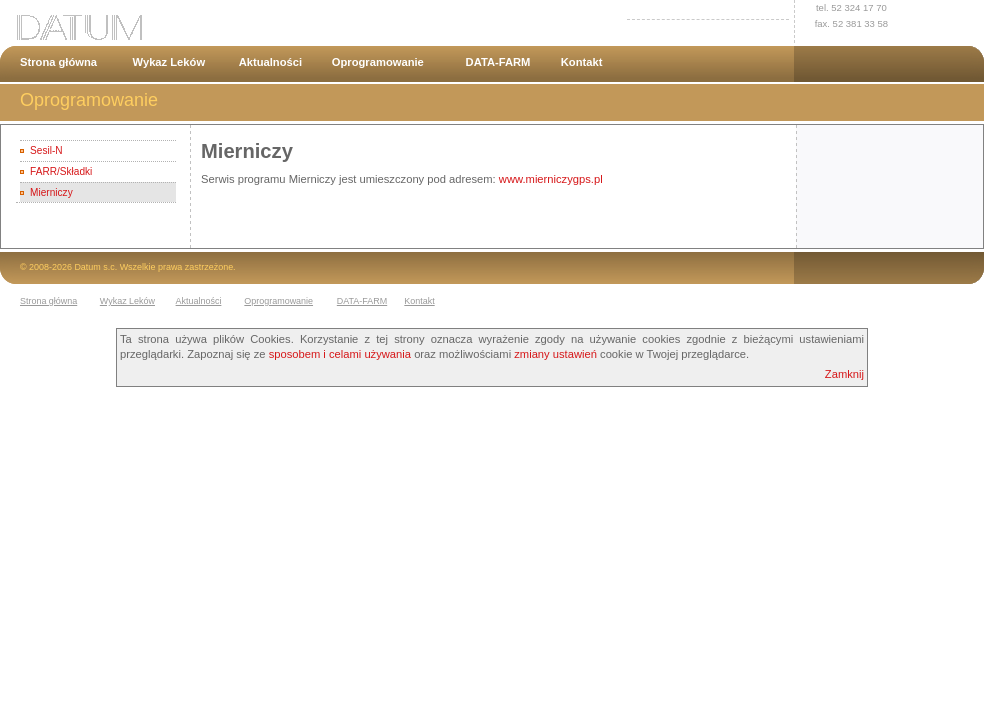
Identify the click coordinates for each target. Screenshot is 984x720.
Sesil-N (46, 150)
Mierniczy (51, 192)
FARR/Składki (61, 171)
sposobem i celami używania (340, 354)
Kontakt (582, 62)
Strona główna (58, 62)
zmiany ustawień (555, 354)
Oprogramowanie (378, 62)
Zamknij (844, 374)
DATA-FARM (498, 62)
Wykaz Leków (169, 62)
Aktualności (270, 62)
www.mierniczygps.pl (551, 179)
